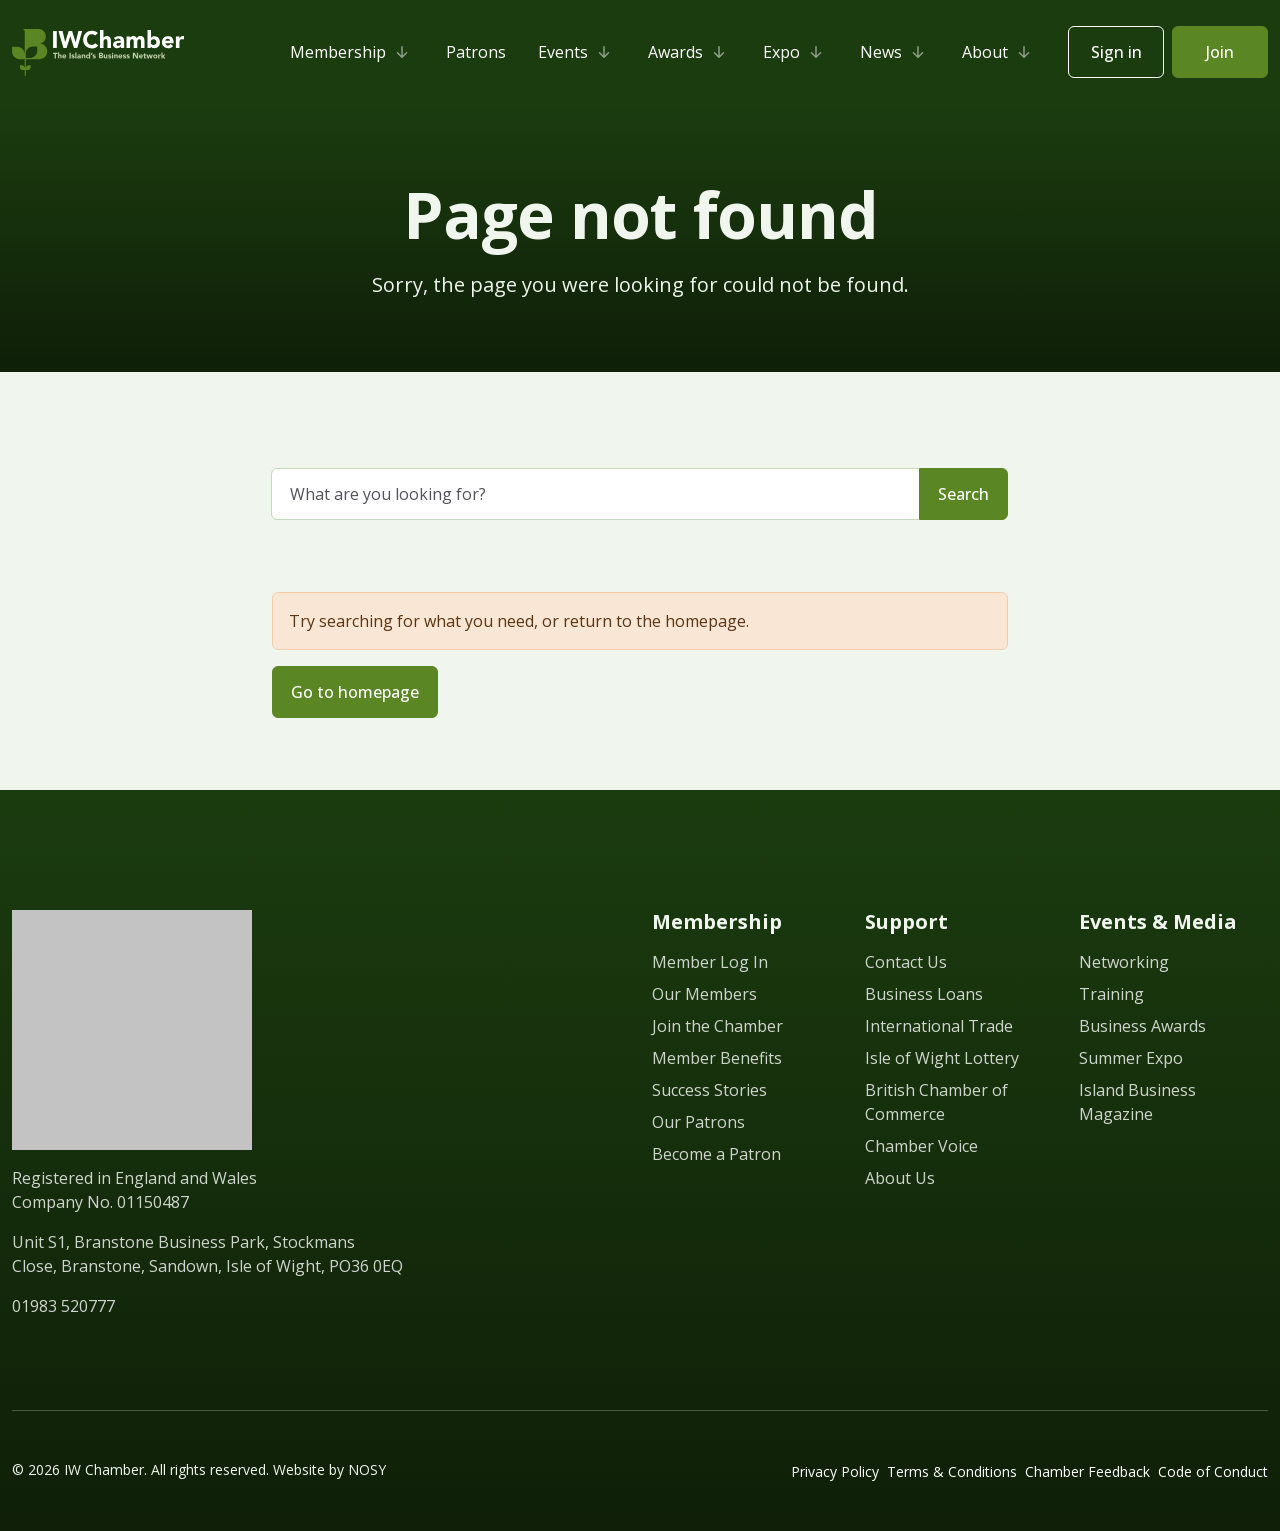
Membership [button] (352, 52)
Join (1220, 52)
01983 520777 (63, 1306)
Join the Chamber (717, 1026)
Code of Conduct (1213, 1471)
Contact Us (906, 962)
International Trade (939, 1026)
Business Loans (924, 994)
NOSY (367, 1469)
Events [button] (577, 52)
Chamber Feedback (1087, 1471)
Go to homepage (355, 692)
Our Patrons (698, 1122)
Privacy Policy (835, 1471)
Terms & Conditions (952, 1471)
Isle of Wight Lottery (942, 1058)
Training (1111, 994)
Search (963, 494)
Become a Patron (716, 1154)
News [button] (895, 52)
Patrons (476, 52)
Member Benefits (717, 1058)
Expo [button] (795, 52)
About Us (900, 1178)
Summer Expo (1131, 1058)
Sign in (1116, 52)
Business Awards (1142, 1026)
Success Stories (709, 1090)
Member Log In (710, 962)
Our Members (704, 994)
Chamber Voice (921, 1146)
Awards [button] (689, 52)
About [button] (999, 52)
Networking (1124, 962)
